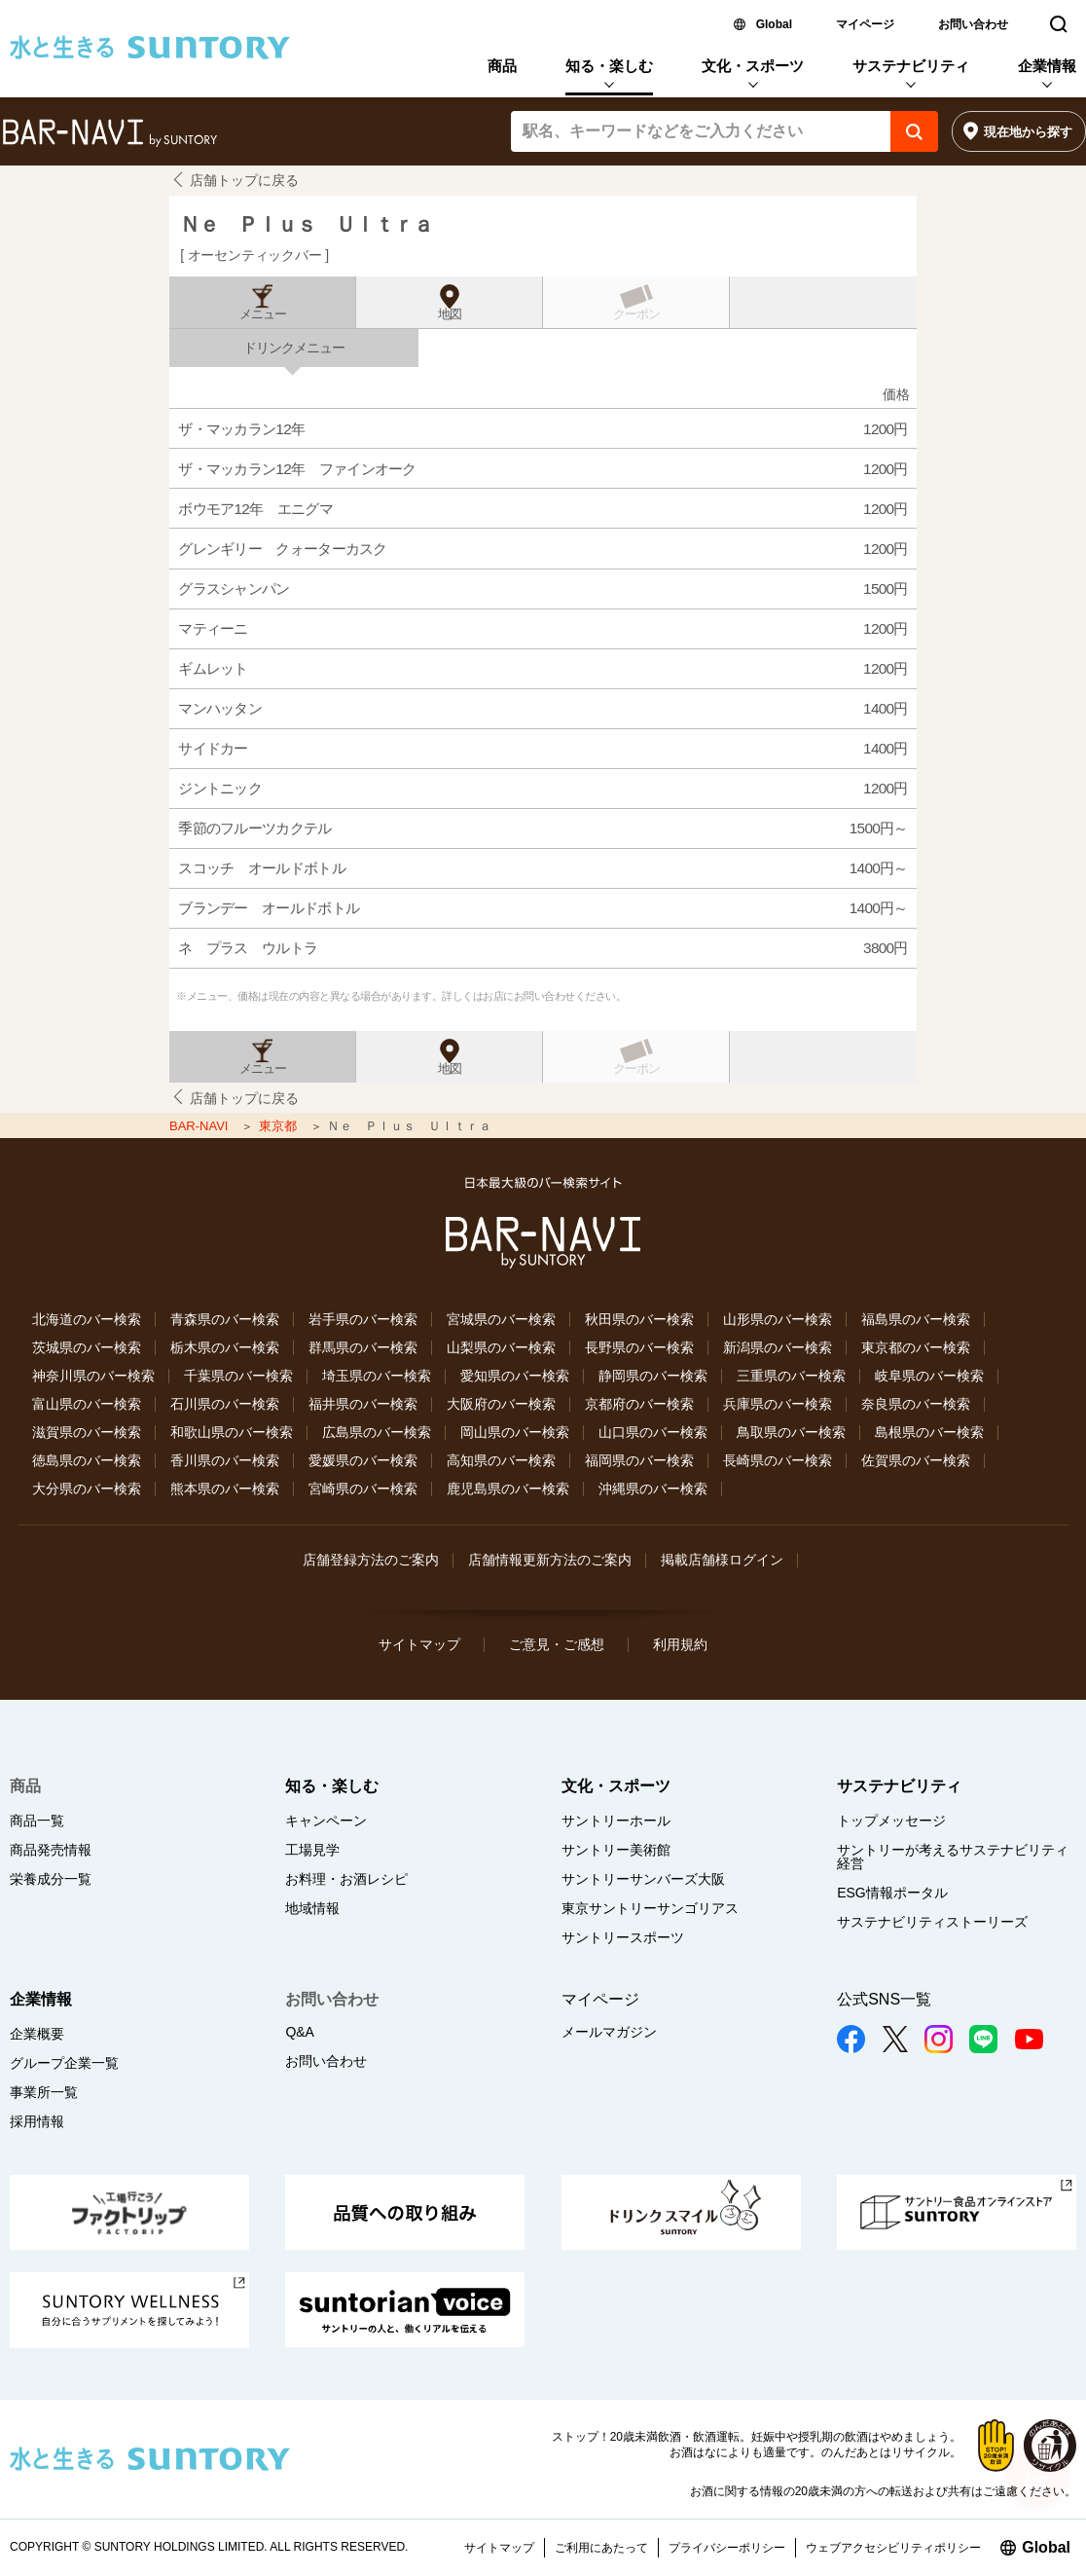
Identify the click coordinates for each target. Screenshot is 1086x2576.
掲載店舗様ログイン (722, 1559)
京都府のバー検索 (639, 1404)
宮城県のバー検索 (501, 1319)
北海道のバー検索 (86, 1319)
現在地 (1028, 132)
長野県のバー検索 (639, 1347)
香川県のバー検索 (224, 1460)
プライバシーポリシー (727, 2548)
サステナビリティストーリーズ (932, 1922)
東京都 (280, 1126)
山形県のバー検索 (777, 1319)
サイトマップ (419, 1644)
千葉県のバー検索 (238, 1375)
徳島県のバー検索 (86, 1460)
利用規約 (680, 1644)
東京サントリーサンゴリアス (650, 1908)
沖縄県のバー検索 (652, 1488)
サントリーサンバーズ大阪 (643, 1879)
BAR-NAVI (200, 1126)
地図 (449, 314)
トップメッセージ (891, 1820)
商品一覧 (37, 1820)
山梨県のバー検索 (501, 1347)
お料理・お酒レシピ (346, 1879)
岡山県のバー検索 (514, 1432)
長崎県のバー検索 (777, 1460)
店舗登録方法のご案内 (371, 1559)
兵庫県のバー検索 (777, 1404)
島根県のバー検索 (929, 1432)
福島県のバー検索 (915, 1319)
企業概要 (37, 2034)
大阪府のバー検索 (501, 1404)
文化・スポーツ (753, 65)
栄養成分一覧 (50, 1879)
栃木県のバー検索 (224, 1347)
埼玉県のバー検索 (376, 1375)
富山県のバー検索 (86, 1404)
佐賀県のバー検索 (915, 1460)
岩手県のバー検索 (362, 1319)
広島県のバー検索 (376, 1432)
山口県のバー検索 (652, 1432)
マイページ (865, 24)
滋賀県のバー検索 (86, 1432)
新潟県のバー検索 (777, 1347)
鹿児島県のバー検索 (508, 1488)
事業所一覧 (44, 2092)
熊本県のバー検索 (224, 1488)
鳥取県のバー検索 (791, 1432)
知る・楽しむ (609, 65)
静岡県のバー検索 (652, 1375)
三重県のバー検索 (791, 1375)
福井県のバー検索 (362, 1404)
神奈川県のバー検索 (93, 1375)
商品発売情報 (50, 1850)
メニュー (262, 314)
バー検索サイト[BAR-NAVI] (109, 133)
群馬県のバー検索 (362, 1347)
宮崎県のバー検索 (362, 1488)
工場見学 (312, 1850)
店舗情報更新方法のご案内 (550, 1559)
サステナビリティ (910, 65)
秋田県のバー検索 (639, 1319)
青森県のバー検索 (224, 1319)
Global (774, 24)
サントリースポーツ (622, 1937)
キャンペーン (326, 1820)
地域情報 (312, 1908)
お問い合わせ (973, 24)
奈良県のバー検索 (915, 1404)
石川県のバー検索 (224, 1404)
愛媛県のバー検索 (362, 1460)
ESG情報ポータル (892, 1892)
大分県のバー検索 (86, 1488)
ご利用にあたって (601, 2548)
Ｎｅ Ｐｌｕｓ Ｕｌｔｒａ (305, 224)
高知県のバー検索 (501, 1460)
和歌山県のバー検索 (231, 1432)
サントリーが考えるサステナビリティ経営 (952, 1856)
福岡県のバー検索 (639, 1460)
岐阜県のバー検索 (929, 1375)
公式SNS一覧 (884, 1999)
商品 (502, 65)
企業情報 (1047, 65)
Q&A (299, 2032)
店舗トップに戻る (244, 180)
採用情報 (37, 2121)
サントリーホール (615, 1820)
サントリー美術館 (615, 1850)
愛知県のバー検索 (514, 1375)
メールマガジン (609, 2032)
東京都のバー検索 (915, 1347)
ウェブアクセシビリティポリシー (893, 2548)
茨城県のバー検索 (86, 1347)
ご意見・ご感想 (556, 1644)
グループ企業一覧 (64, 2063)
